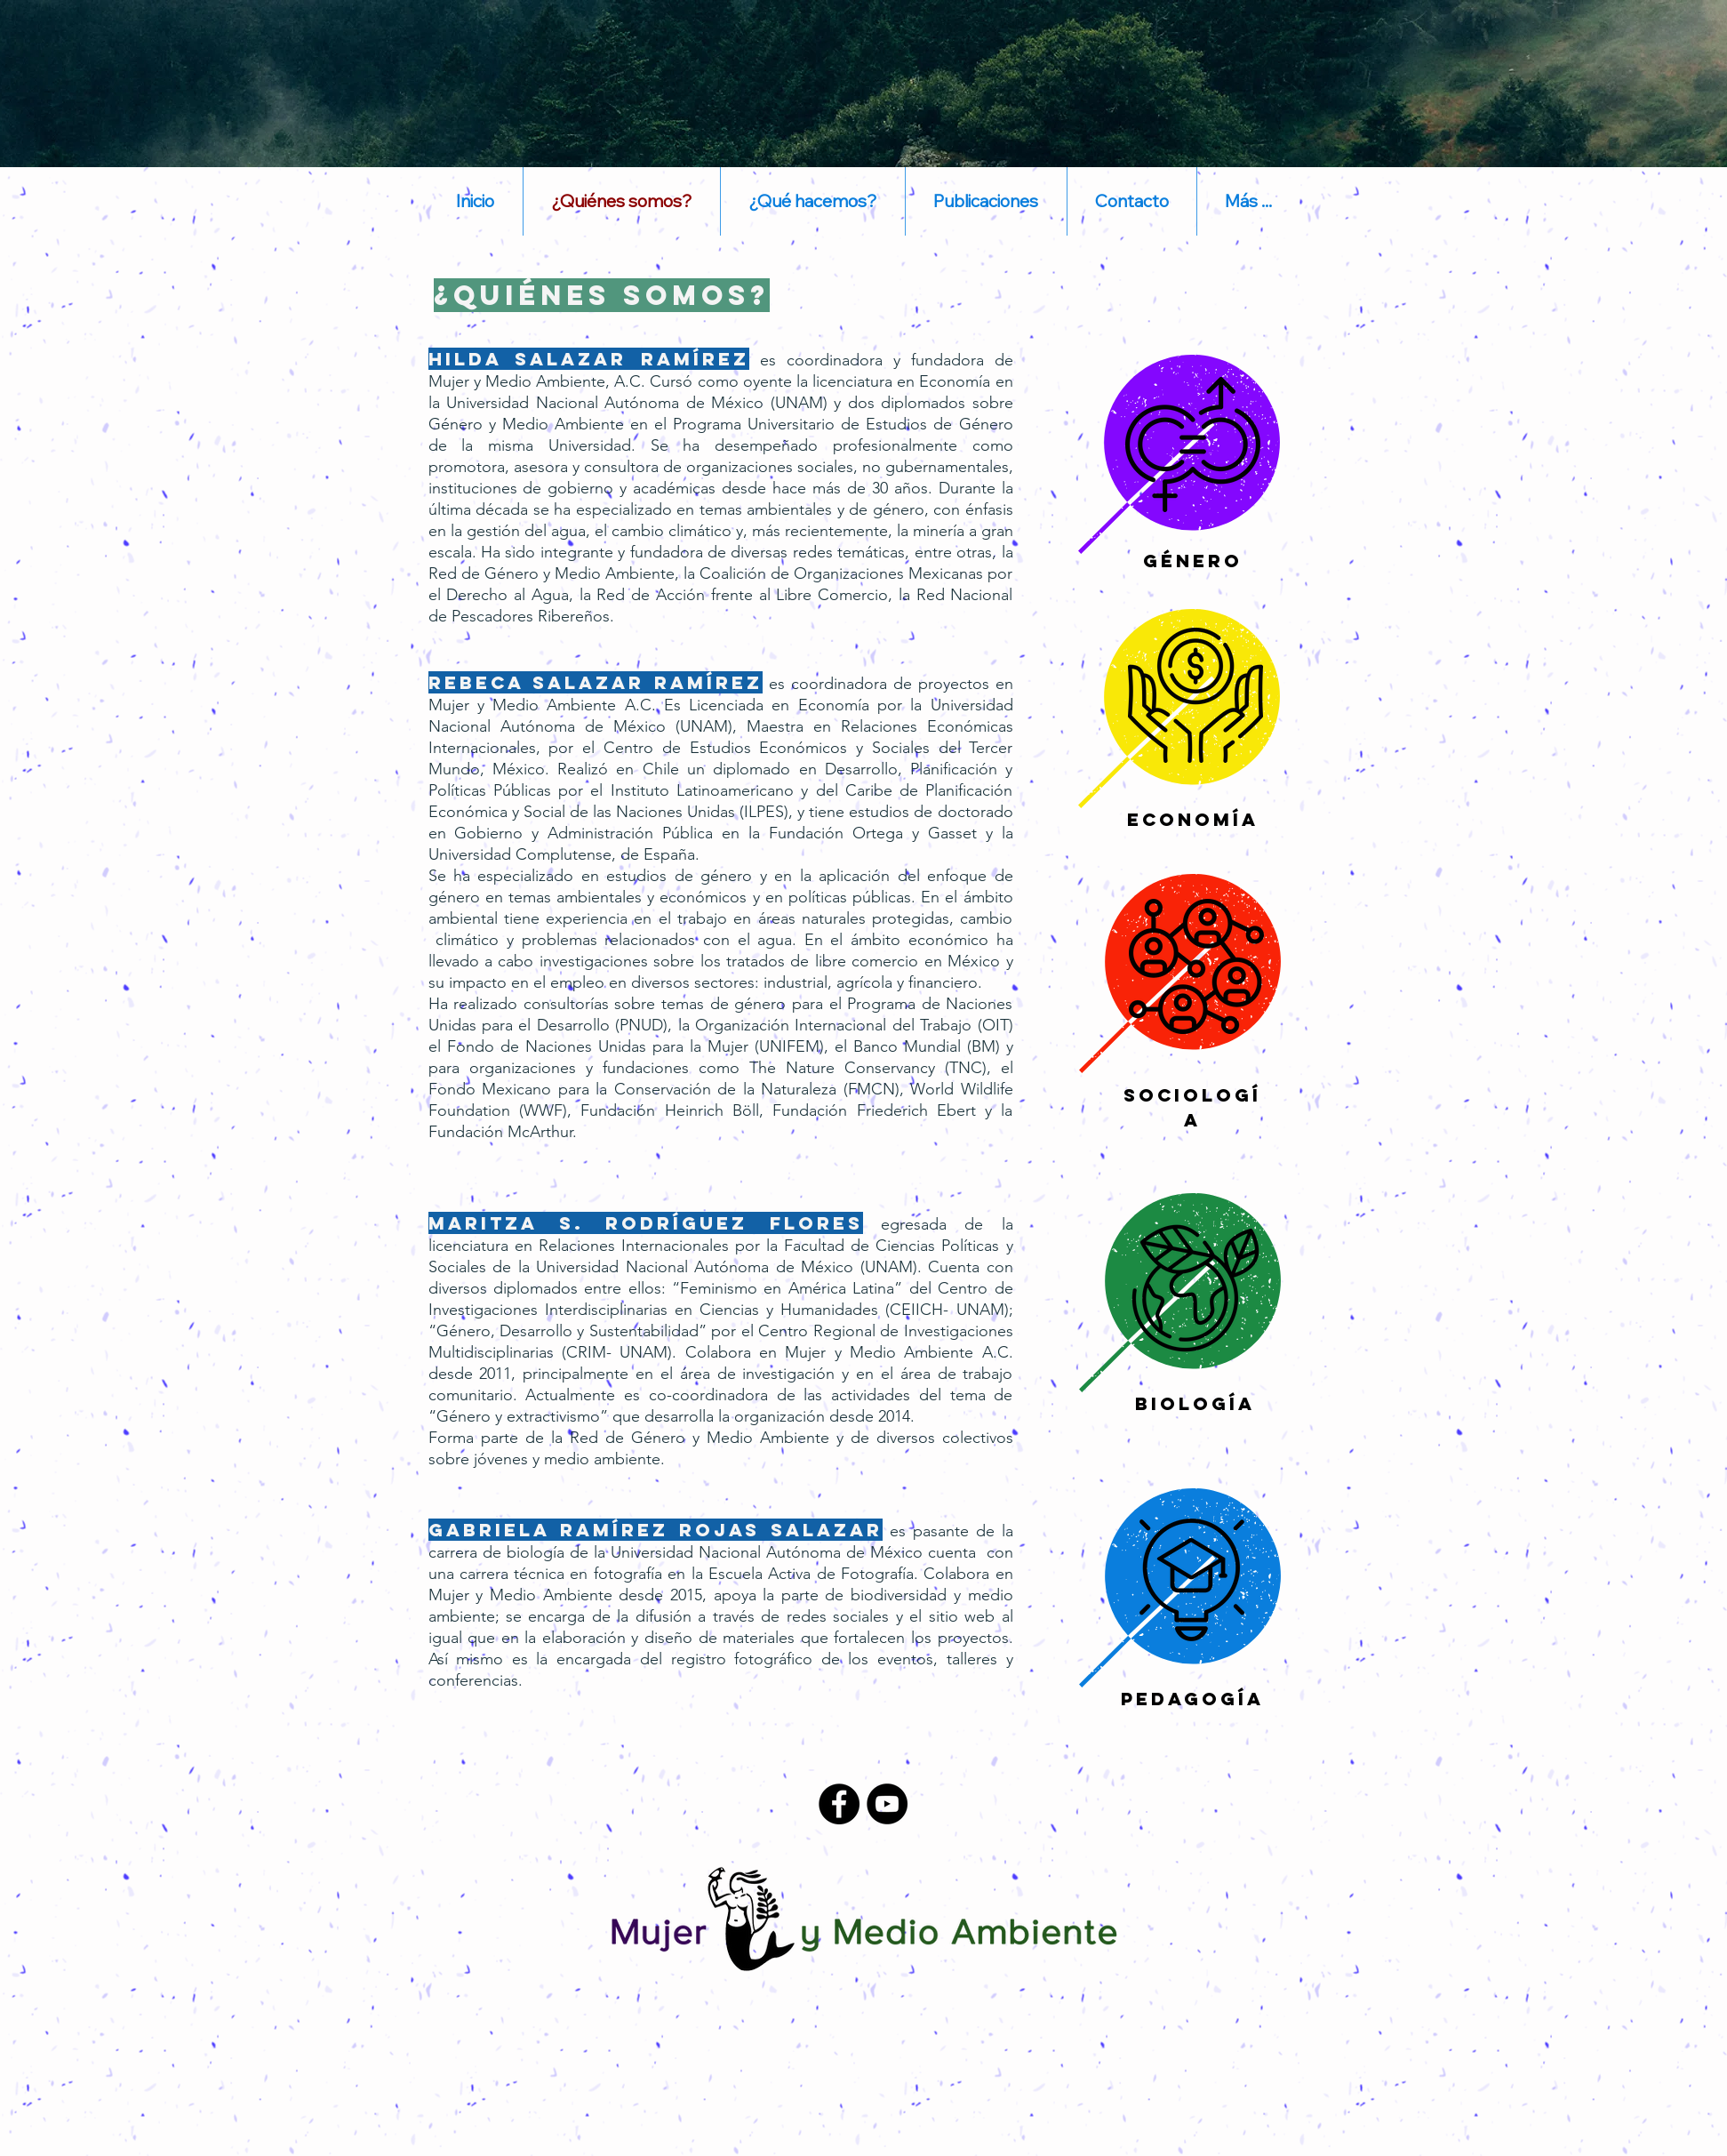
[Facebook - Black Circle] (839, 1803)
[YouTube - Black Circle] (887, 1803)
